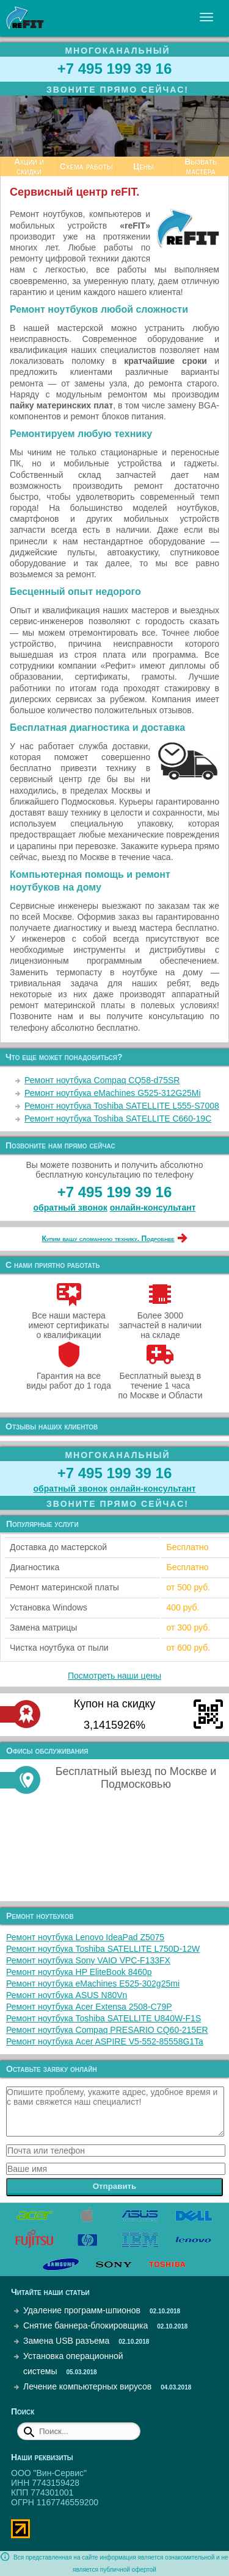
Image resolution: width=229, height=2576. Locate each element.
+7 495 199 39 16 (114, 68)
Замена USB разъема (66, 2341)
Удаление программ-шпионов (81, 2310)
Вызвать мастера (200, 166)
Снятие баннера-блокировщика (85, 2325)
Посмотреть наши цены (114, 1676)
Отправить (115, 2186)
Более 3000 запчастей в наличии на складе (160, 1320)
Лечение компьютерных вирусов (87, 2386)
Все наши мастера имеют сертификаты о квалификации (69, 1320)
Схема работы (86, 166)
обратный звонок (70, 1207)
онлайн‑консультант (153, 1207)
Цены (143, 166)
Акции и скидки (29, 166)
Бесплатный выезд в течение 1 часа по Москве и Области (160, 1380)
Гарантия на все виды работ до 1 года (68, 1375)
